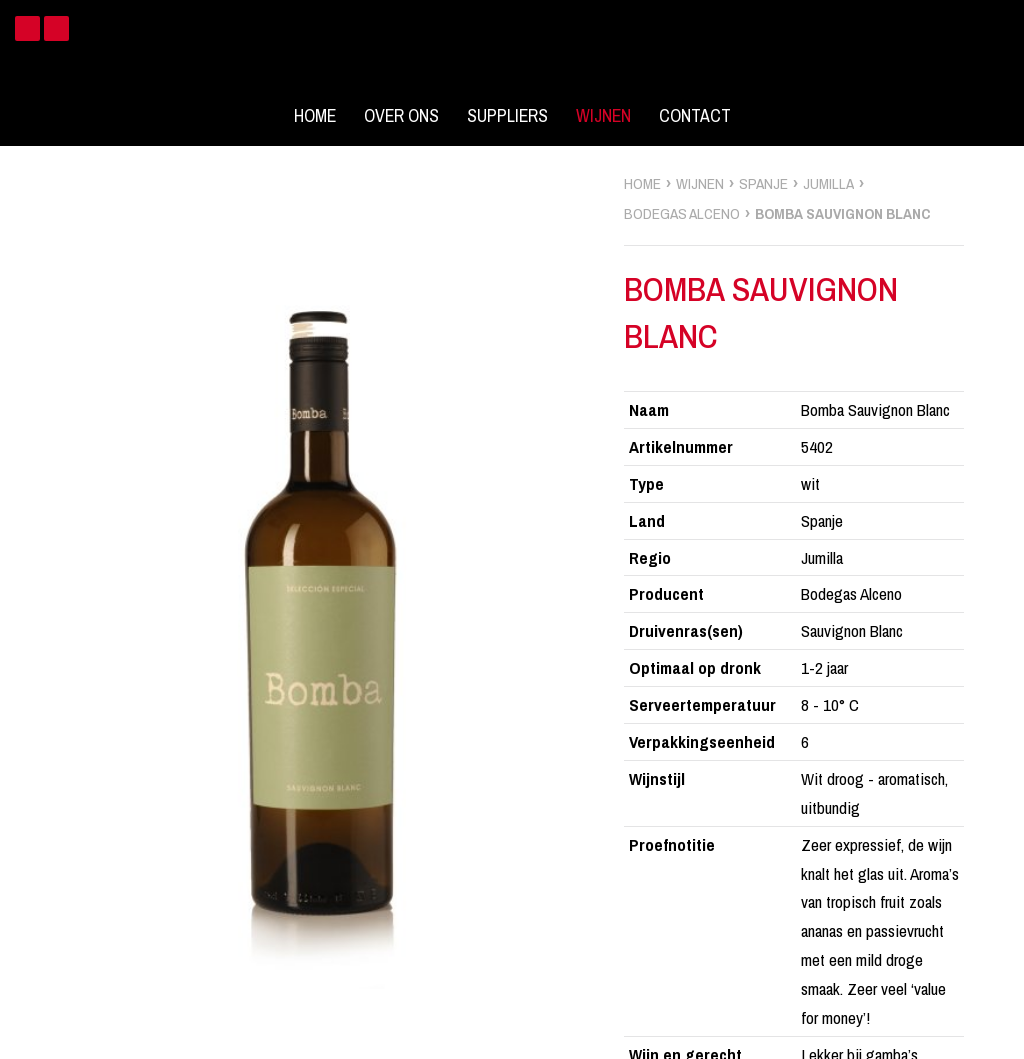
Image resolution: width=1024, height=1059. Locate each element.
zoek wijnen (1005, 537)
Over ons (401, 116)
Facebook (27, 28)
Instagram (56, 28)
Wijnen (603, 116)
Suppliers (507, 116)
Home (315, 116)
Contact (695, 116)
